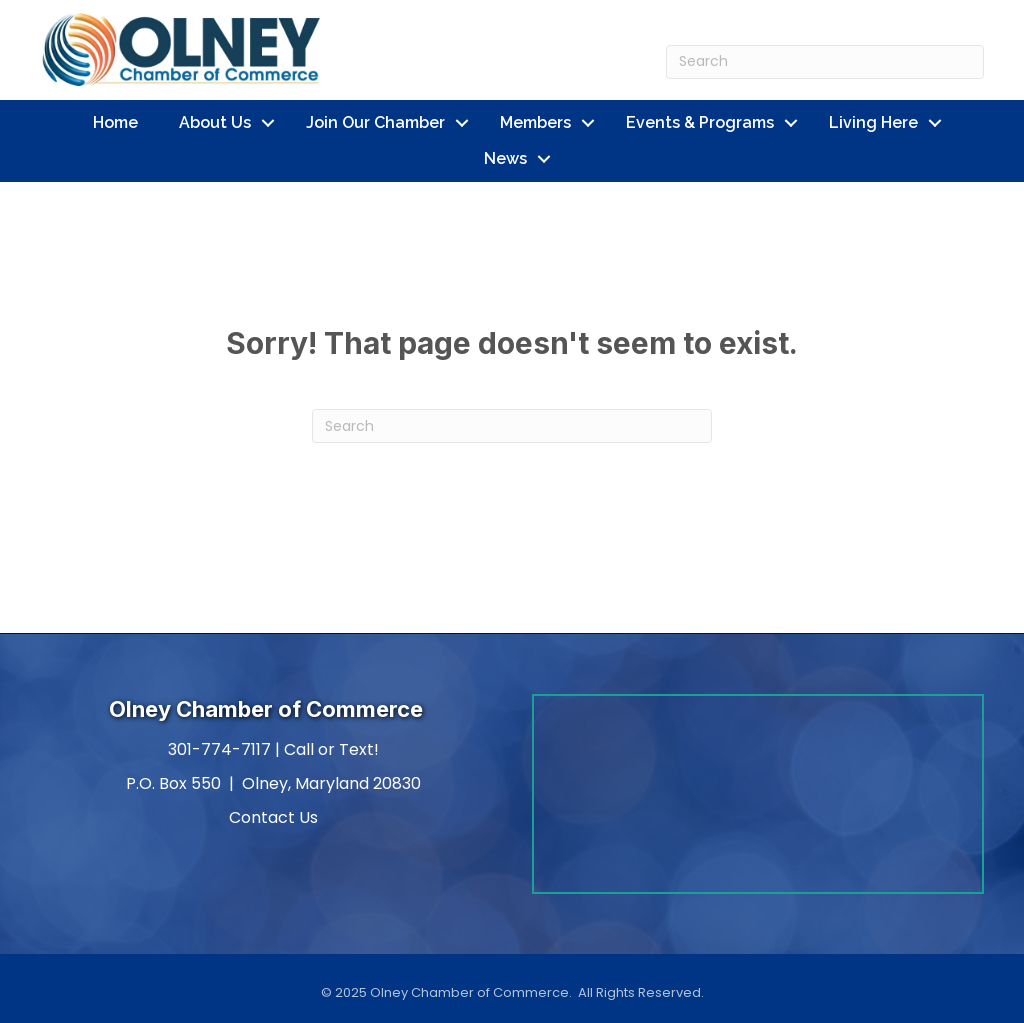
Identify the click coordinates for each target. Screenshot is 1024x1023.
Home (115, 122)
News (505, 158)
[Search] (825, 62)
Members (535, 122)
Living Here (873, 122)
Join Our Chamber (375, 122)
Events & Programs (700, 122)
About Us (215, 122)
